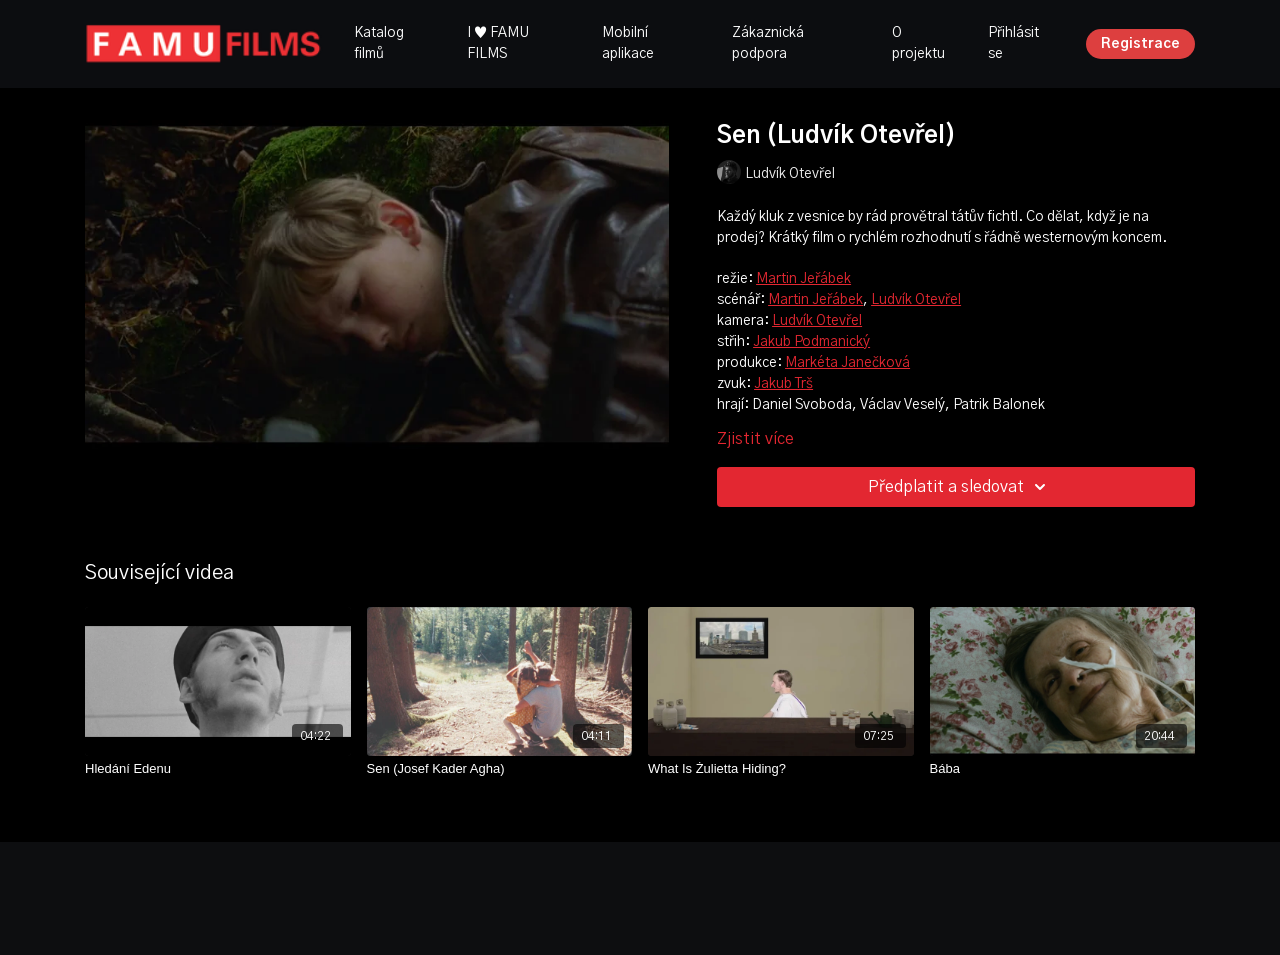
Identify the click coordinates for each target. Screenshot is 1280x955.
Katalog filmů (379, 43)
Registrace (1140, 44)
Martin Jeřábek (803, 279)
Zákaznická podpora (768, 43)
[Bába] (1063, 769)
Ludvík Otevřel (916, 300)
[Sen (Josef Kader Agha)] (500, 769)
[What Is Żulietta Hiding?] (781, 769)
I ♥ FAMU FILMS (498, 43)
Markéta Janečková (847, 363)
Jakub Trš (783, 384)
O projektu (918, 43)
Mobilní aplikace (628, 43)
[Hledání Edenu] (218, 769)
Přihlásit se (1013, 43)
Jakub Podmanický (811, 342)
